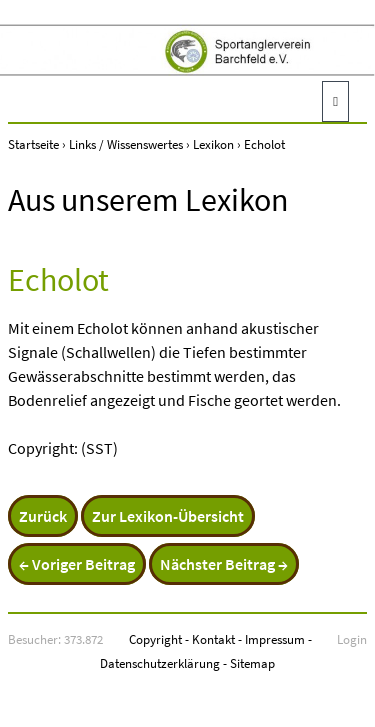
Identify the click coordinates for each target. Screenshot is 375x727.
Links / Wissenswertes (126, 144)
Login (352, 639)
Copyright (155, 639)
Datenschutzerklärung (160, 663)
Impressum (275, 639)
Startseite (33, 144)
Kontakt (213, 639)
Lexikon (213, 144)
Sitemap (252, 663)
